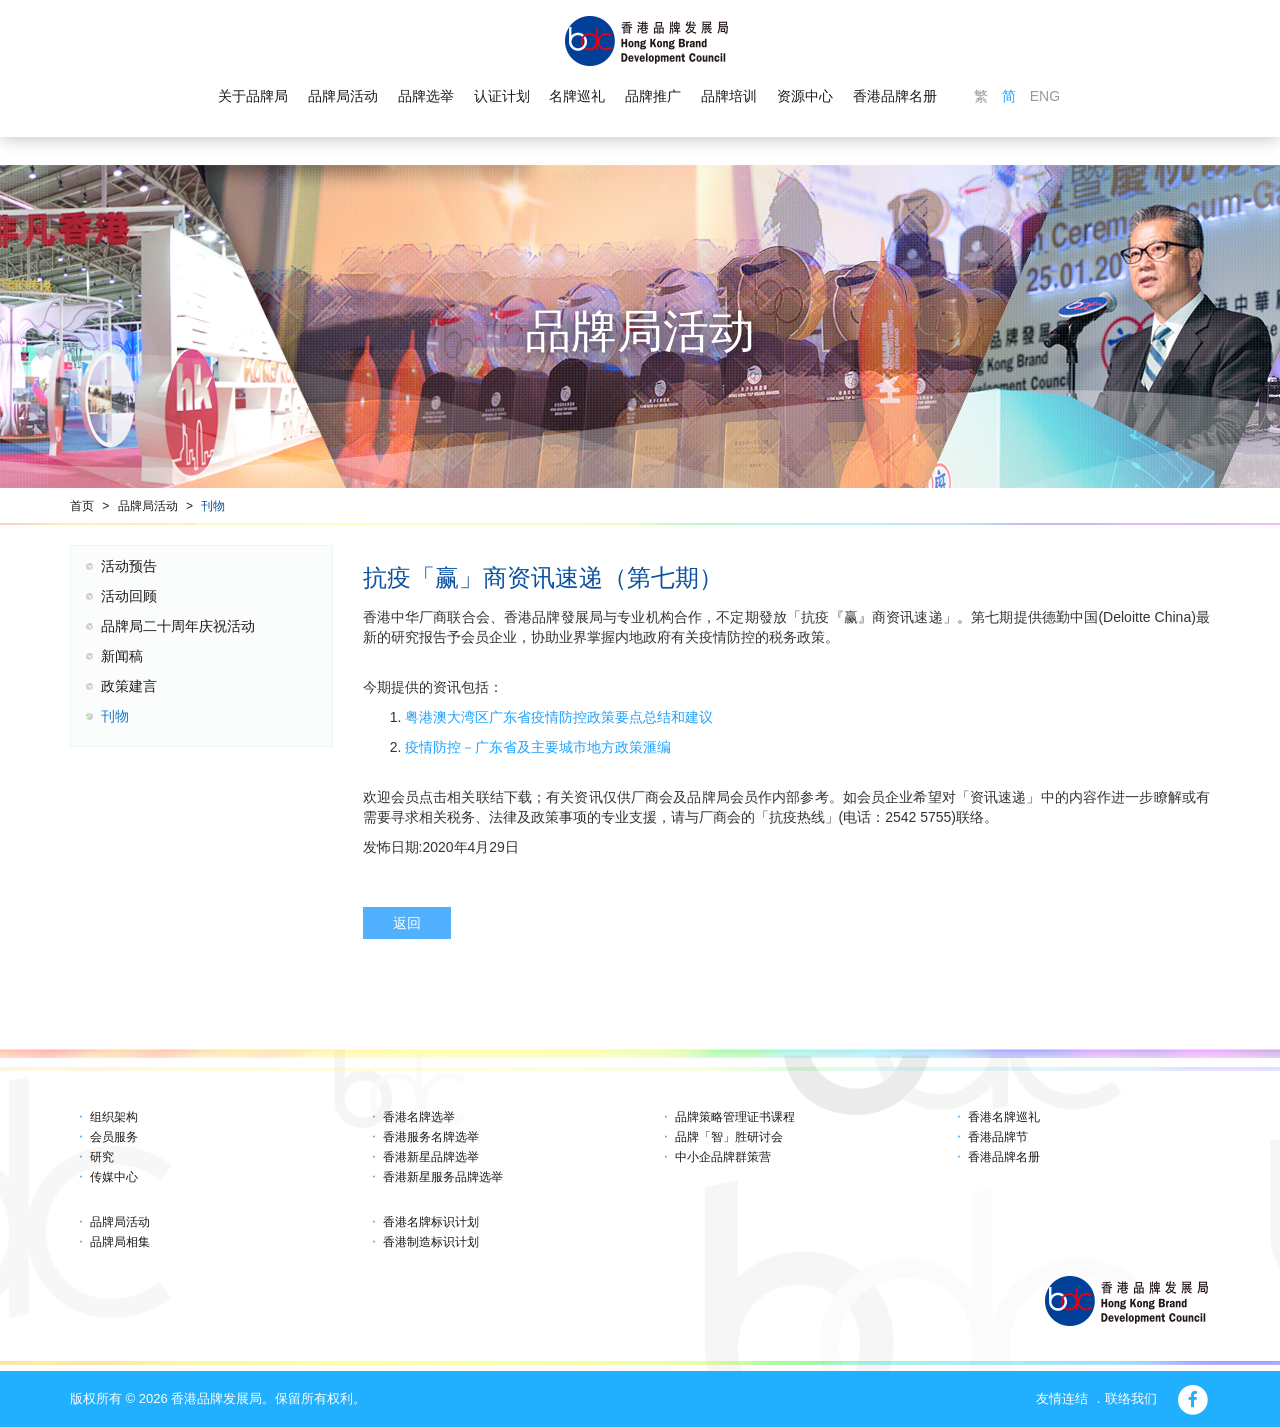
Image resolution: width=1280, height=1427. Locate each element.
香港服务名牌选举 (431, 1137)
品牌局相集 (120, 1242)
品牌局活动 (343, 96)
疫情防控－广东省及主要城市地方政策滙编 (536, 747)
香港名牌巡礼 (1004, 1117)
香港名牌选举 (419, 1117)
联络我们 (1131, 1398)
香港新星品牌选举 (431, 1157)
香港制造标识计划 (431, 1242)
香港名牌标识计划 (431, 1222)
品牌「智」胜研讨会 (729, 1137)
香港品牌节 (998, 1137)
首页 (82, 506)
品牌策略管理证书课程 (735, 1117)
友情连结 (1062, 1398)
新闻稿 (122, 656)
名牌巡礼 (577, 96)
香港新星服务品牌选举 (443, 1177)
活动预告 (129, 566)
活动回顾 (129, 596)
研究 (102, 1157)
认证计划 (502, 96)
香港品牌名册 (895, 96)
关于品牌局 (253, 96)
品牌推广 (653, 96)
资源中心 (805, 96)
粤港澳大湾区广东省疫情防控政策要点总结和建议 (557, 717)
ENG (1045, 96)
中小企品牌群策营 (723, 1157)
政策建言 (129, 686)
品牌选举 (426, 96)
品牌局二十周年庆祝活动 (178, 626)
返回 (407, 923)
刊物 (213, 506)
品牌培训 (729, 96)
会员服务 (114, 1137)
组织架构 (114, 1117)
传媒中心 (114, 1177)
